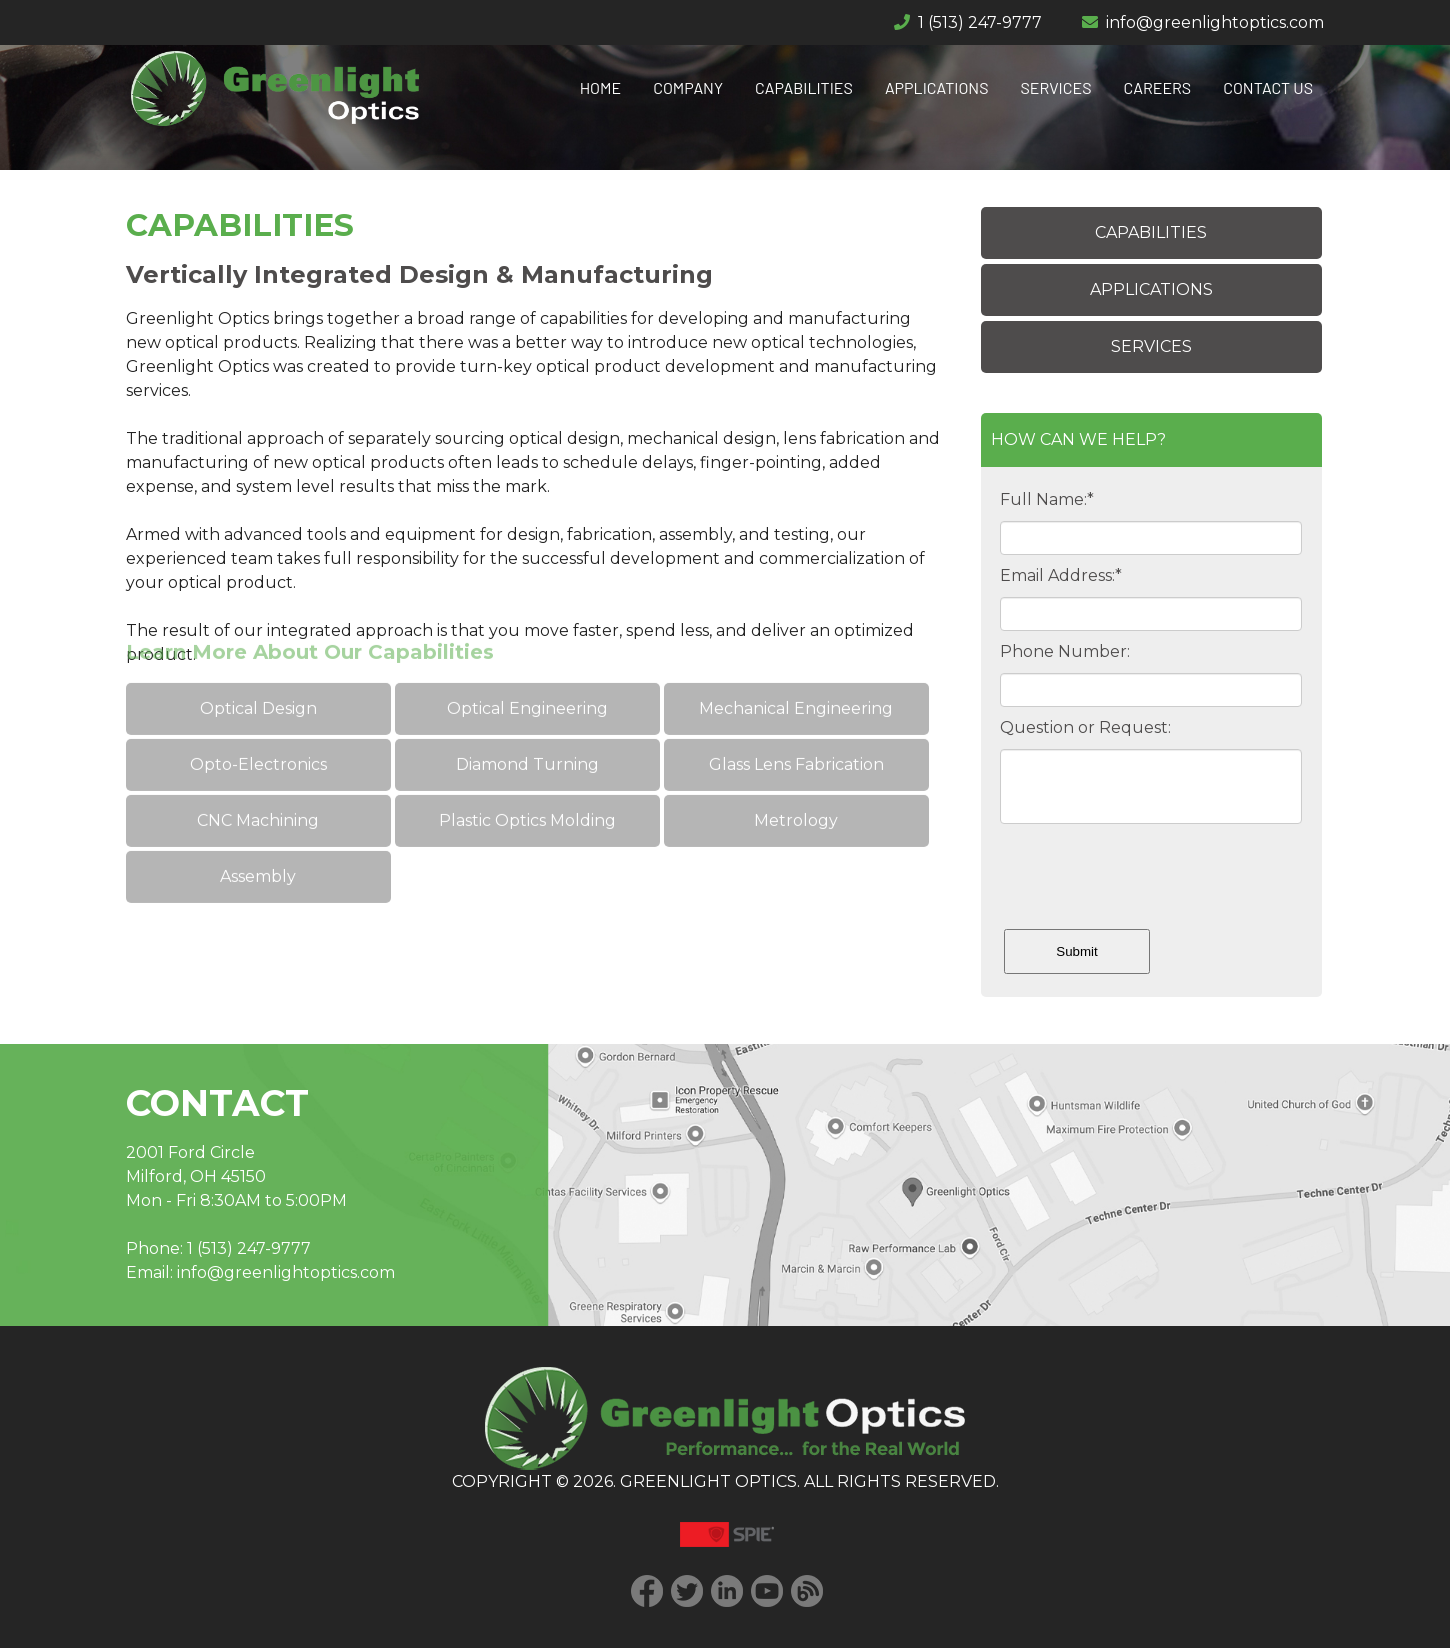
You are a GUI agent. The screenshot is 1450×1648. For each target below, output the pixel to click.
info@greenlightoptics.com (1215, 22)
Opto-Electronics (258, 720)
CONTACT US (1268, 87)
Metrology (796, 776)
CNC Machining (258, 776)
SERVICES (1056, 87)
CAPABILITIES (804, 87)
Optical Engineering (527, 664)
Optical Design (258, 664)
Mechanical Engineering (796, 664)
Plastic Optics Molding (527, 776)
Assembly (258, 832)
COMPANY (688, 87)
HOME (601, 87)
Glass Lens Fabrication (795, 720)
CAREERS (1158, 87)
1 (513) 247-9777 (980, 22)
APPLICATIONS (937, 87)
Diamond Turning (527, 720)
